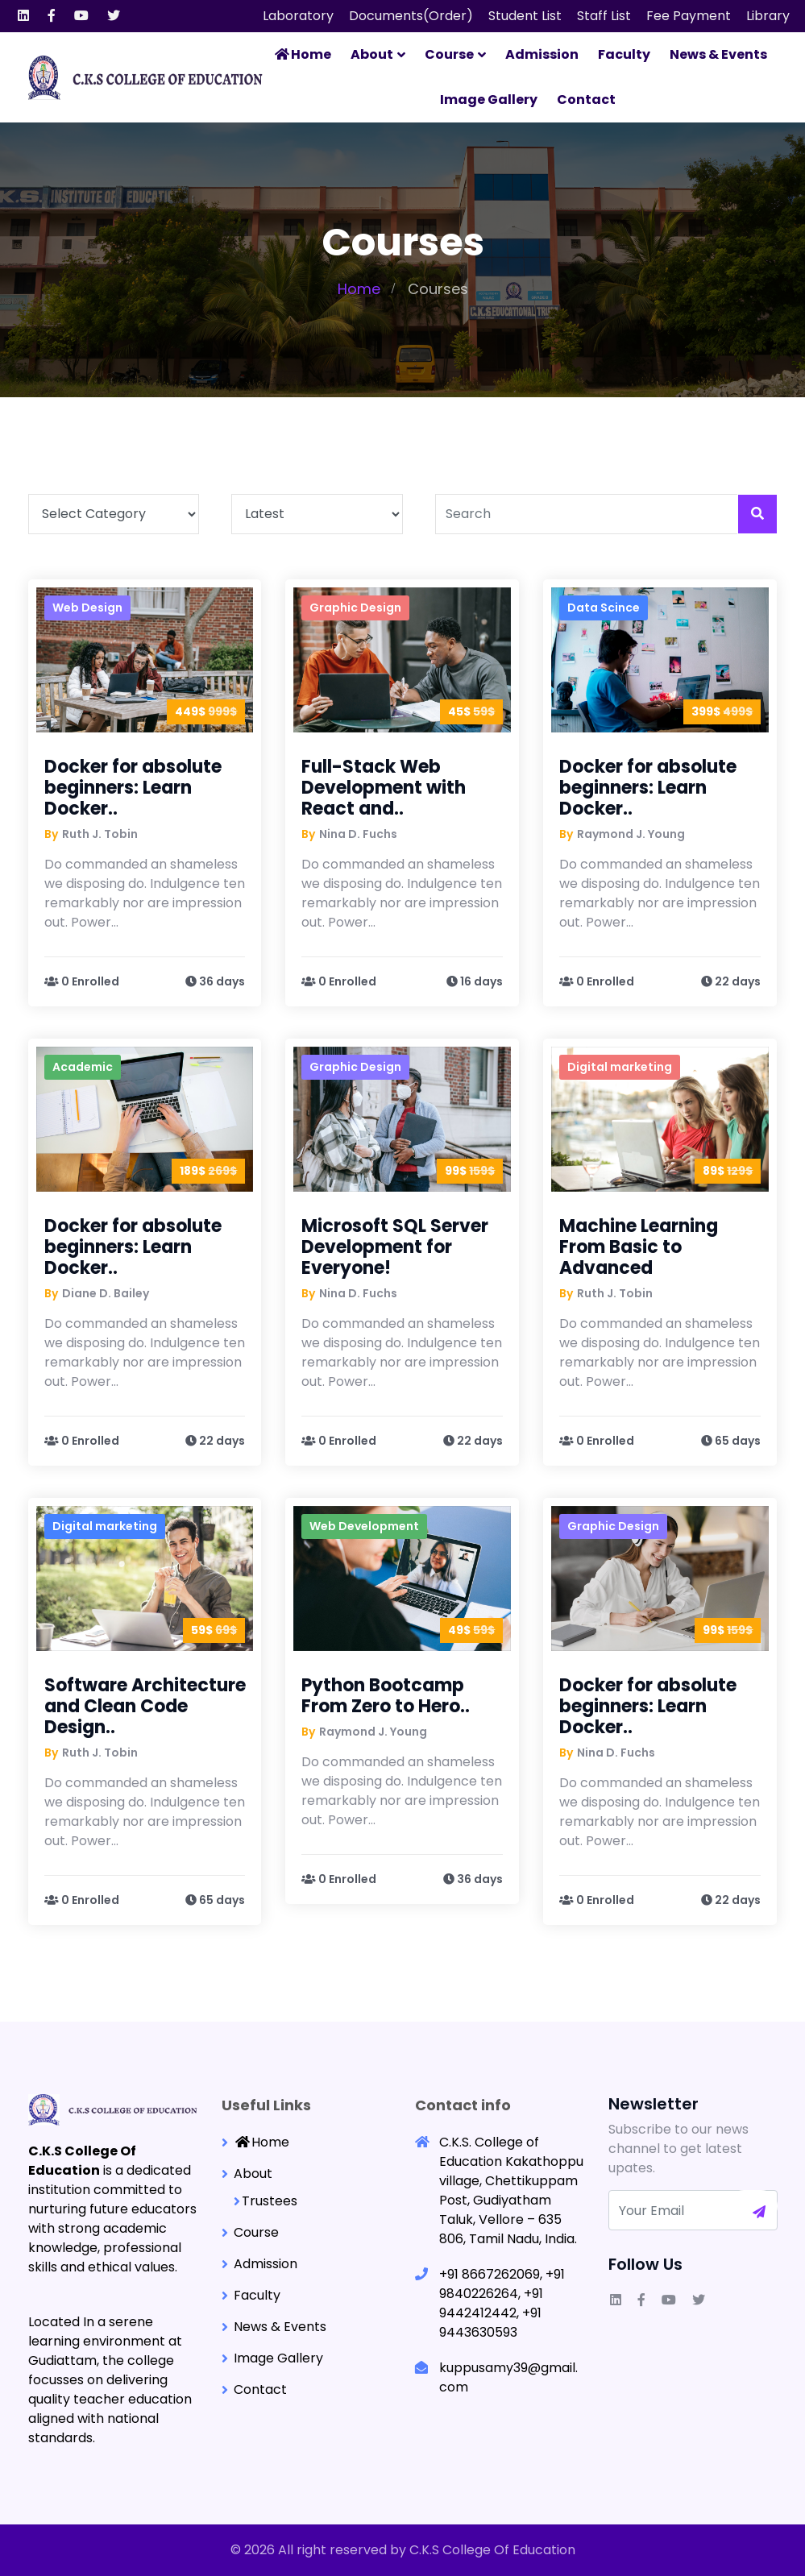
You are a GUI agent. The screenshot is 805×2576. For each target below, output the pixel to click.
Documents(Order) (411, 15)
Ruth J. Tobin (100, 833)
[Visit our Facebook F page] (51, 15)
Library (768, 15)
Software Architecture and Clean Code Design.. (145, 1705)
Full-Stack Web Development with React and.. (383, 786)
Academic (82, 1066)
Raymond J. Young (631, 833)
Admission (542, 54)
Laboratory (298, 15)
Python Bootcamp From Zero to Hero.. (385, 1695)
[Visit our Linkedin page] (23, 15)
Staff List (604, 15)
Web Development (364, 1525)
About (372, 54)
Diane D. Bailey (105, 1292)
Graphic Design (355, 607)
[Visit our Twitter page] (114, 15)
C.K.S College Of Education (492, 2550)
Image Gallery (488, 99)
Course (449, 54)
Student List (525, 15)
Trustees (269, 2200)
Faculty (624, 54)
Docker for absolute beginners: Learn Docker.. (133, 786)
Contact (586, 99)
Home (302, 54)
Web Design (87, 607)
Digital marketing (619, 1066)
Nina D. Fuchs (358, 833)
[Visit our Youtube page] (81, 15)
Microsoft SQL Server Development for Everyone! (394, 1246)
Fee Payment (688, 15)
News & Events (718, 54)
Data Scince (603, 607)
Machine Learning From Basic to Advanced (638, 1246)
